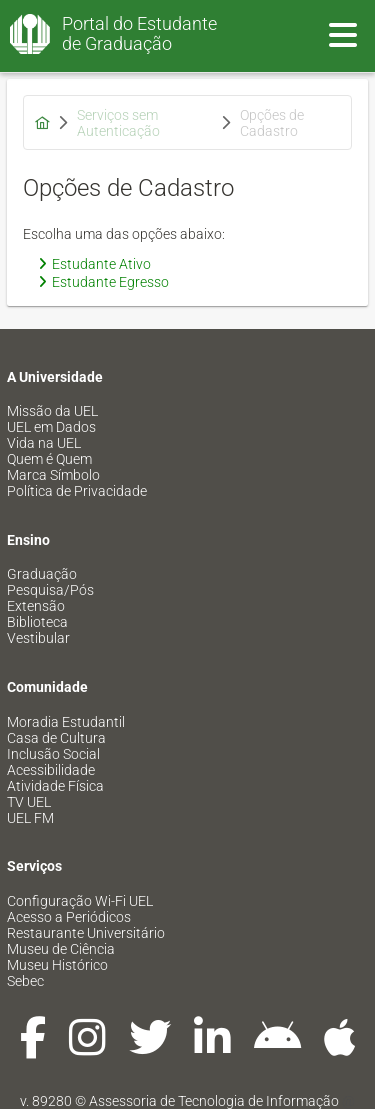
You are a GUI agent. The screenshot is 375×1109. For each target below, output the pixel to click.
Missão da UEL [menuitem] (52, 411)
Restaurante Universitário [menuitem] (86, 933)
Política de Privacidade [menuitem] (77, 491)
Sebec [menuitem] (25, 981)
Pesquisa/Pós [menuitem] (50, 590)
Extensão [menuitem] (36, 606)
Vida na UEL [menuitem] (44, 443)
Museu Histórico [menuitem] (57, 965)
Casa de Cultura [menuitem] (56, 738)
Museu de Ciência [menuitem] (61, 949)
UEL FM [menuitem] (30, 818)
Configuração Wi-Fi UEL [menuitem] (80, 901)
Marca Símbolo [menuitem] (53, 475)
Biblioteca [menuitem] (37, 622)
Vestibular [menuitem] (38, 638)
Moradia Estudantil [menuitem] (66, 722)
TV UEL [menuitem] (29, 802)
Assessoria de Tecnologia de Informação (214, 1101)
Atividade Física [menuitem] (55, 786)
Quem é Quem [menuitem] (49, 459)
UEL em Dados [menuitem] (51, 427)
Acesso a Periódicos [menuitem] (69, 917)
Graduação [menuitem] (42, 574)
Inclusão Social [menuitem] (53, 754)
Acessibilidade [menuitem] (51, 770)
